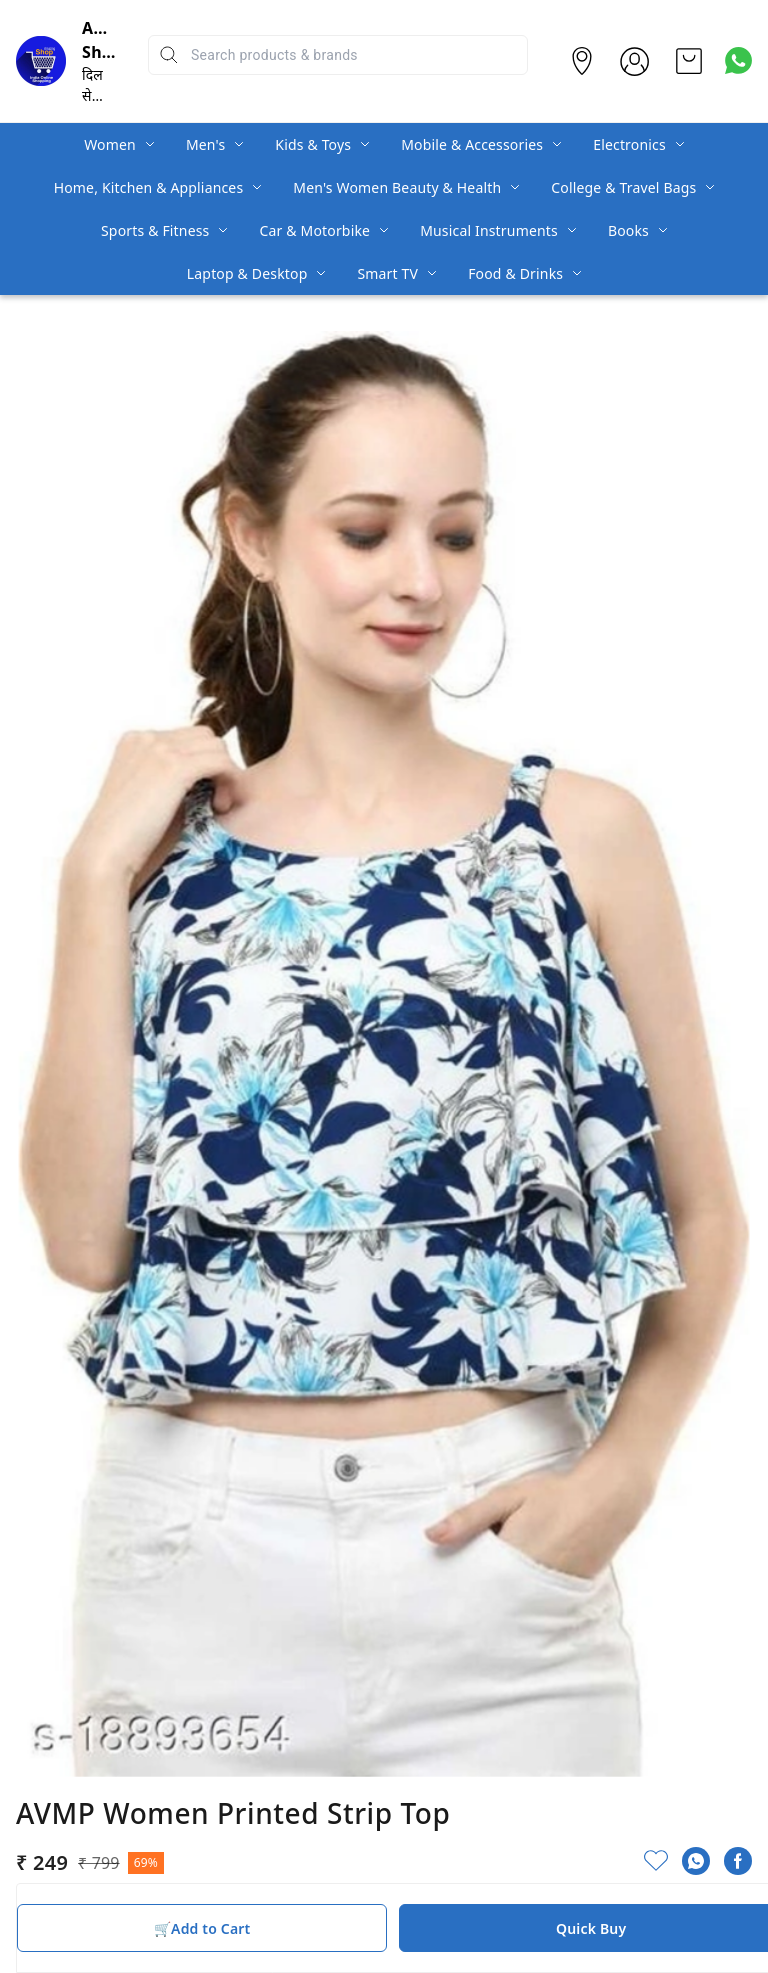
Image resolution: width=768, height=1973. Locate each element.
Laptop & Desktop (247, 273)
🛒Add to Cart (202, 1928)
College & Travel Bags (623, 187)
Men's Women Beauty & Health (397, 187)
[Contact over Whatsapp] (738, 60)
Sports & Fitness (155, 230)
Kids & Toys (313, 144)
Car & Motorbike (314, 230)
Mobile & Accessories (472, 144)
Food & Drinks (515, 273)
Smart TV (387, 273)
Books (628, 230)
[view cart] (689, 61)
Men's (205, 144)
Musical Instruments (489, 230)
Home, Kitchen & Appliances (149, 187)
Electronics (629, 144)
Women (110, 144)
